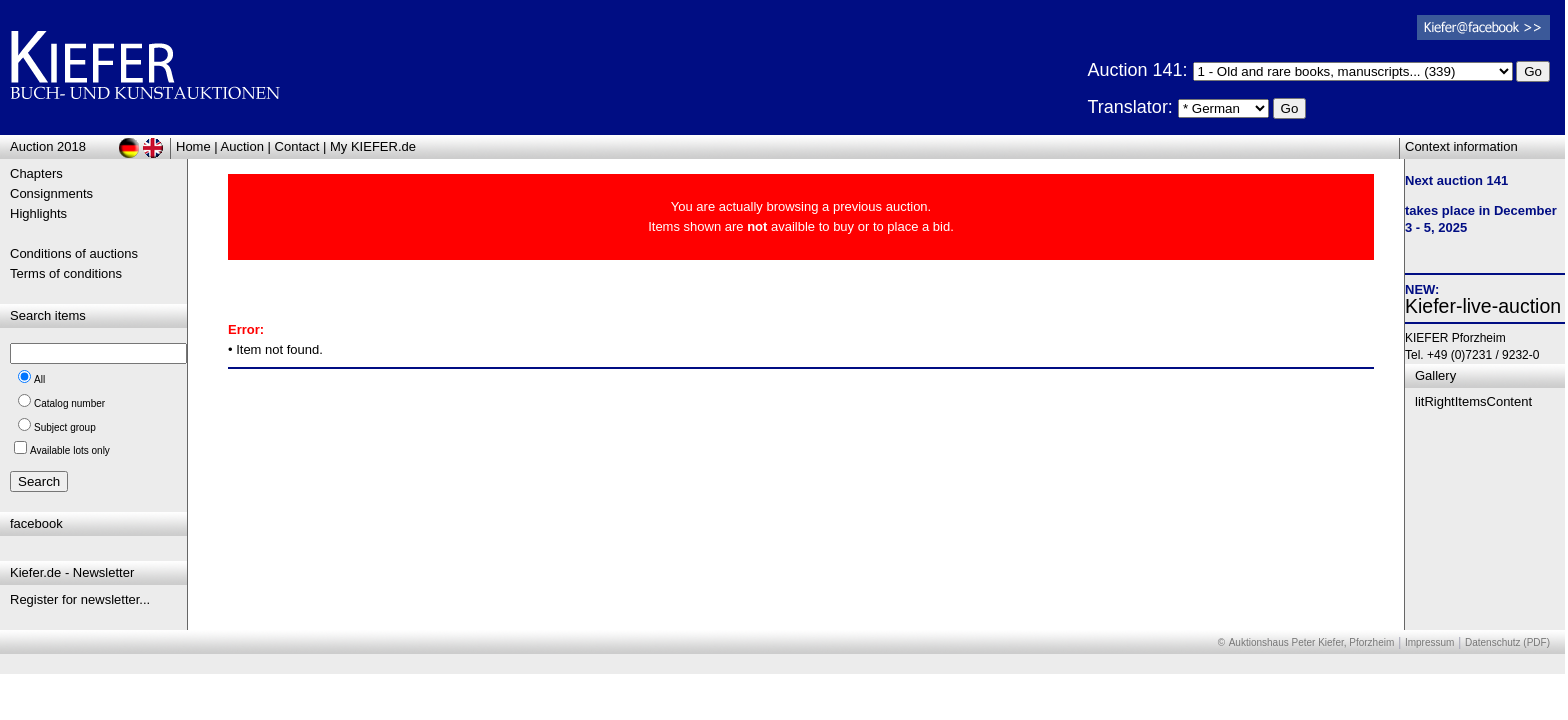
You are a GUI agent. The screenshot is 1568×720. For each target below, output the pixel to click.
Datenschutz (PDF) (1507, 642)
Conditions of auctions (74, 253)
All (39, 379)
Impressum (1429, 642)
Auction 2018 (48, 146)
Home (193, 146)
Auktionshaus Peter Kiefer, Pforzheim (1312, 642)
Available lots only (70, 450)
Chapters (36, 173)
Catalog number (69, 403)
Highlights (38, 213)
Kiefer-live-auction (1483, 306)
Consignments (51, 193)
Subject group (65, 427)
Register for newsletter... (80, 599)
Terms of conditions (66, 273)
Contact (297, 146)
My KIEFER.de (373, 146)
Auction (242, 146)
